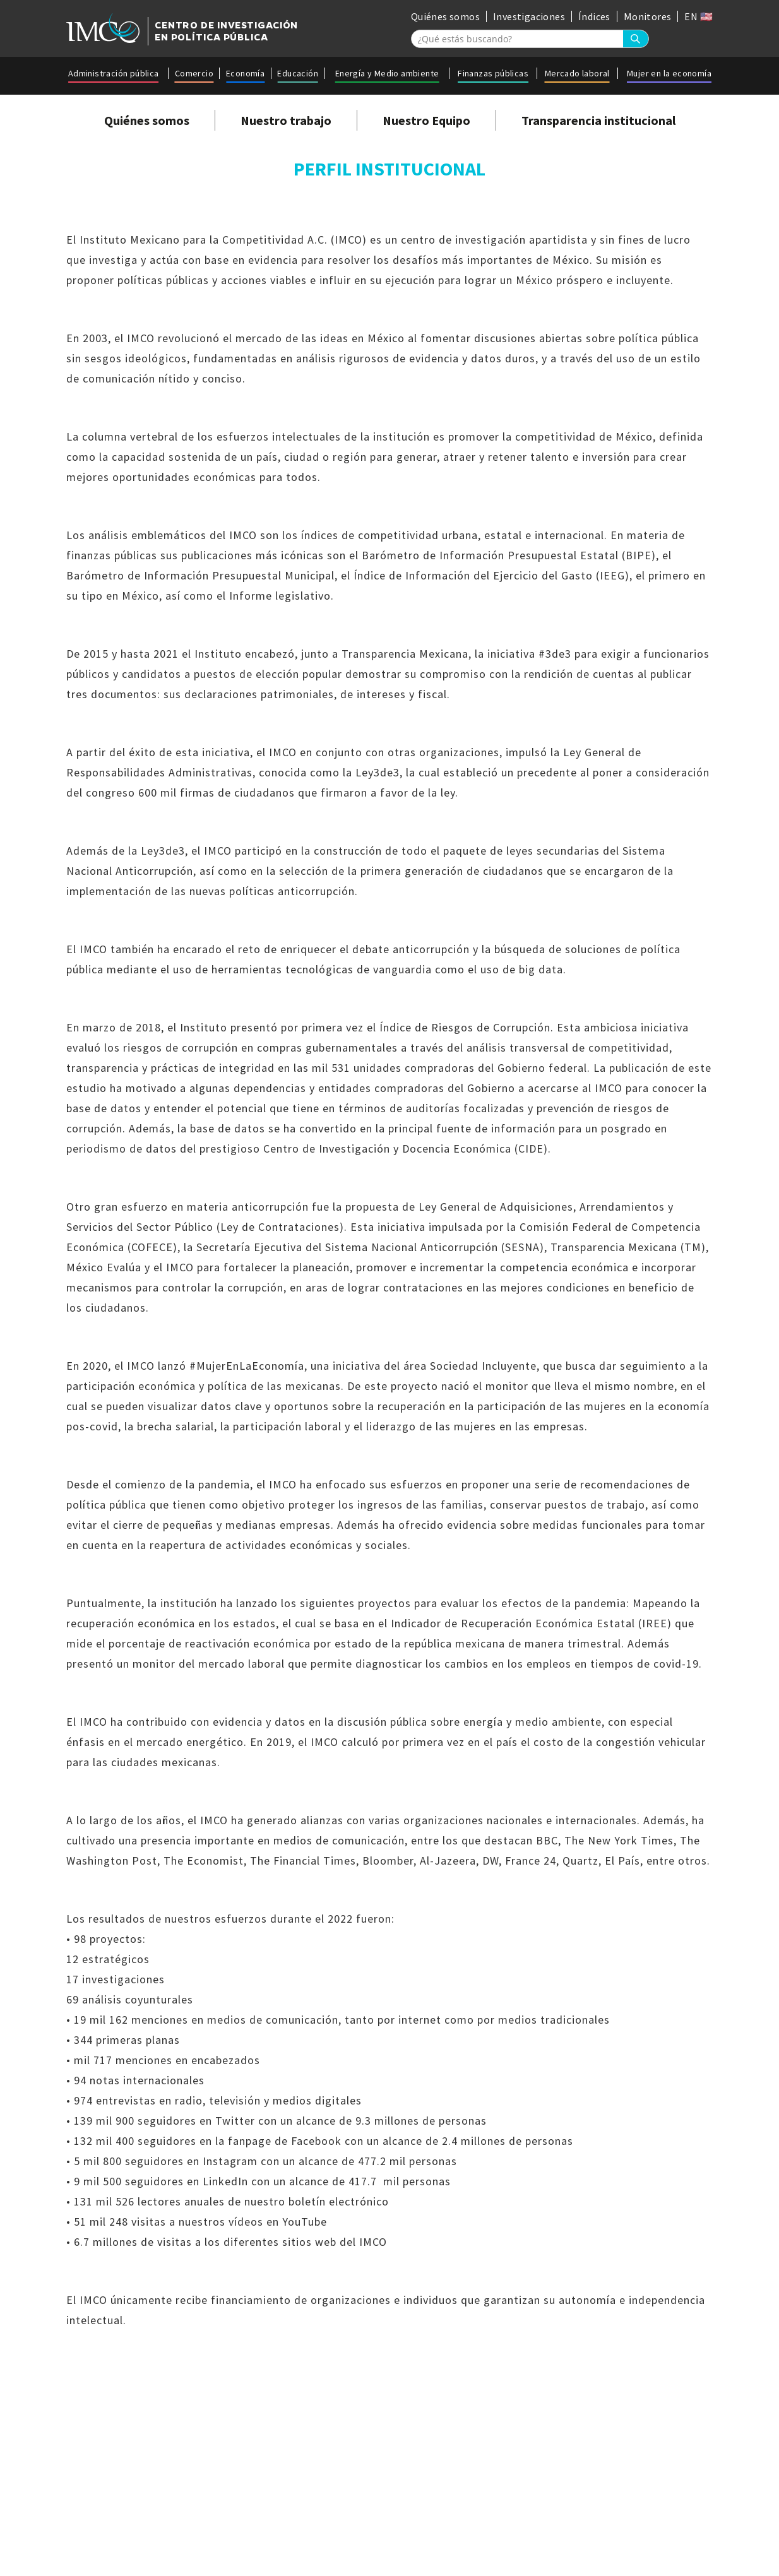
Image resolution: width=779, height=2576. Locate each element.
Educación (297, 73)
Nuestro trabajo (286, 120)
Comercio (194, 73)
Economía (245, 73)
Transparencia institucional (598, 120)
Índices (594, 16)
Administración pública (113, 73)
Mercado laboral (577, 73)
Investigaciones (529, 16)
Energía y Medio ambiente (387, 73)
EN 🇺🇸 (698, 16)
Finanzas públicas (493, 73)
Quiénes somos (445, 16)
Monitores (648, 16)
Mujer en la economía (669, 73)
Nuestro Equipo (426, 120)
